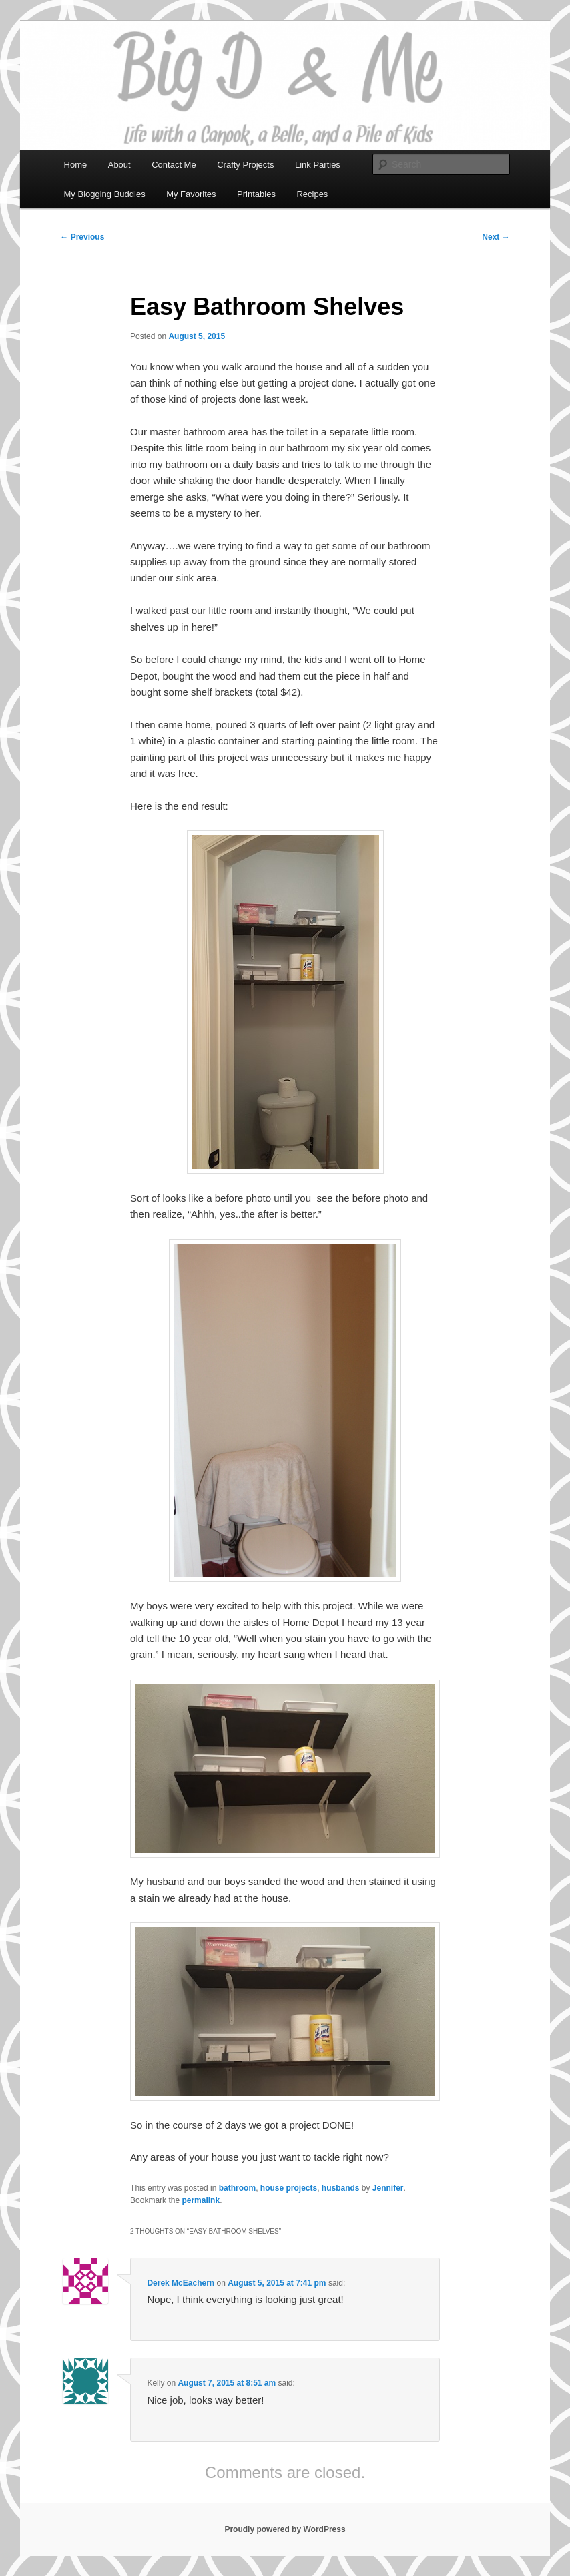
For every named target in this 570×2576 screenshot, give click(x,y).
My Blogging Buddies (105, 194)
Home (75, 165)
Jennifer (388, 2188)
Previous (82, 237)
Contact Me (174, 165)
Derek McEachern (180, 2283)
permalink (201, 2200)
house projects (288, 2188)
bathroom (237, 2188)
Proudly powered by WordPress (284, 2529)
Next (495, 237)
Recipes (312, 194)
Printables (256, 194)
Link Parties (317, 165)
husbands (341, 2188)
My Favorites (191, 194)
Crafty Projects (245, 165)
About (119, 165)
